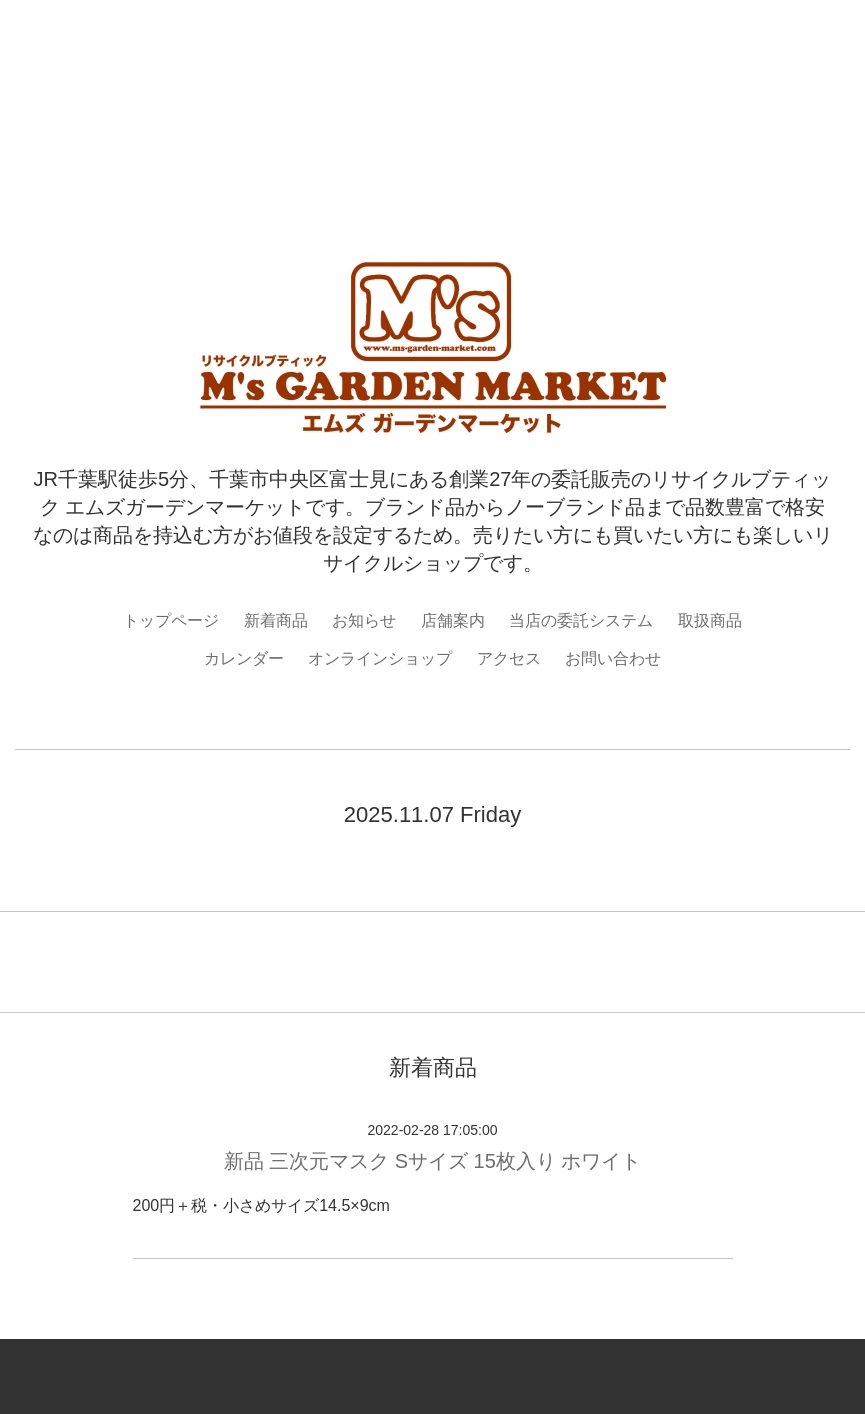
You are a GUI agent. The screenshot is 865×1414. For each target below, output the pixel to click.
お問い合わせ (613, 658)
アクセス (509, 658)
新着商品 (276, 620)
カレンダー (244, 658)
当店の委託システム (581, 620)
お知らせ (364, 620)
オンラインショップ (380, 658)
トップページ (171, 620)
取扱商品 (710, 620)
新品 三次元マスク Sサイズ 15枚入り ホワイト (433, 1161)
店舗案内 (453, 620)
